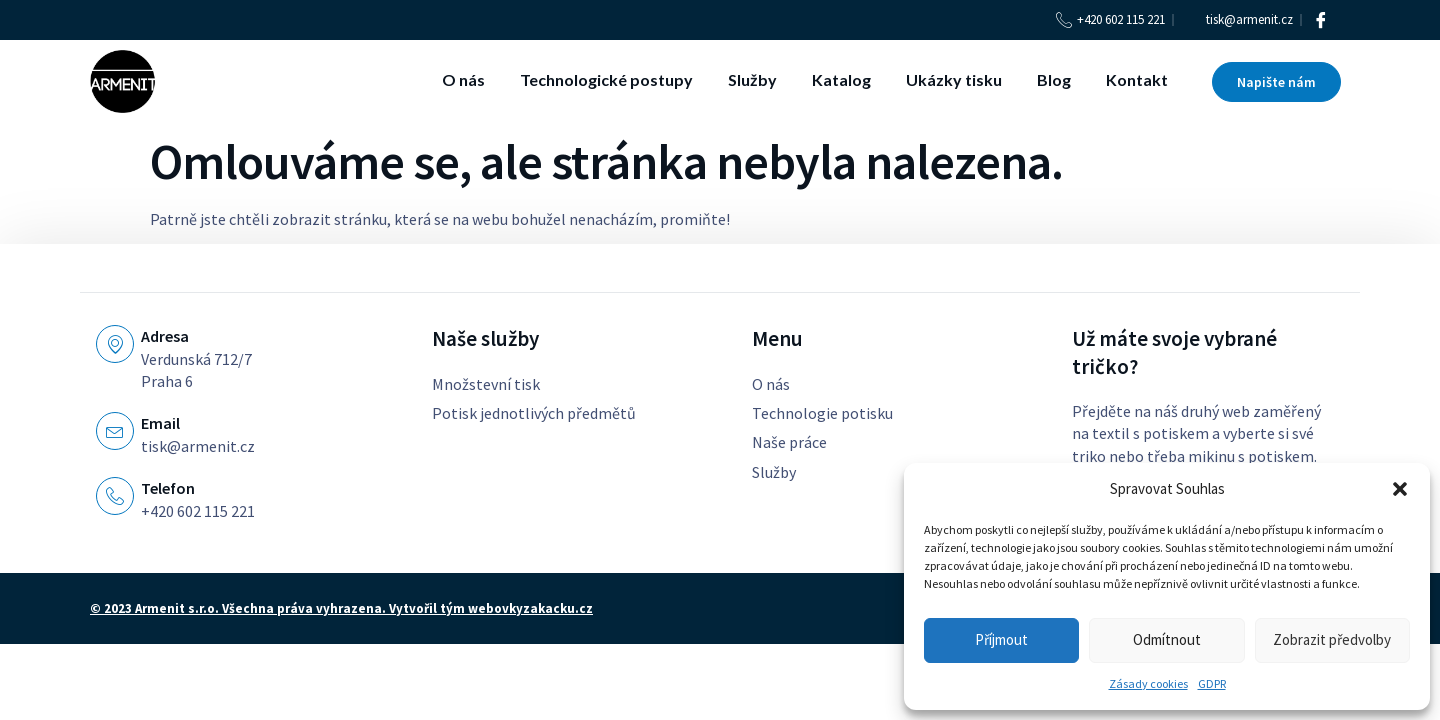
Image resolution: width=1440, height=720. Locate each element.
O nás (463, 79)
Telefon (168, 488)
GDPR (1212, 683)
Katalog (841, 79)
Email (160, 423)
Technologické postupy (606, 79)
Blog (1054, 79)
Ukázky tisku (954, 79)
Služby (752, 79)
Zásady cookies (1148, 683)
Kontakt (1137, 79)
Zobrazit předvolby (1332, 639)
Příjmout (1001, 639)
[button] (1400, 489)
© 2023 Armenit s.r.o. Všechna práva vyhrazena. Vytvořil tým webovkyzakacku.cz (341, 608)
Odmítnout (1167, 639)
